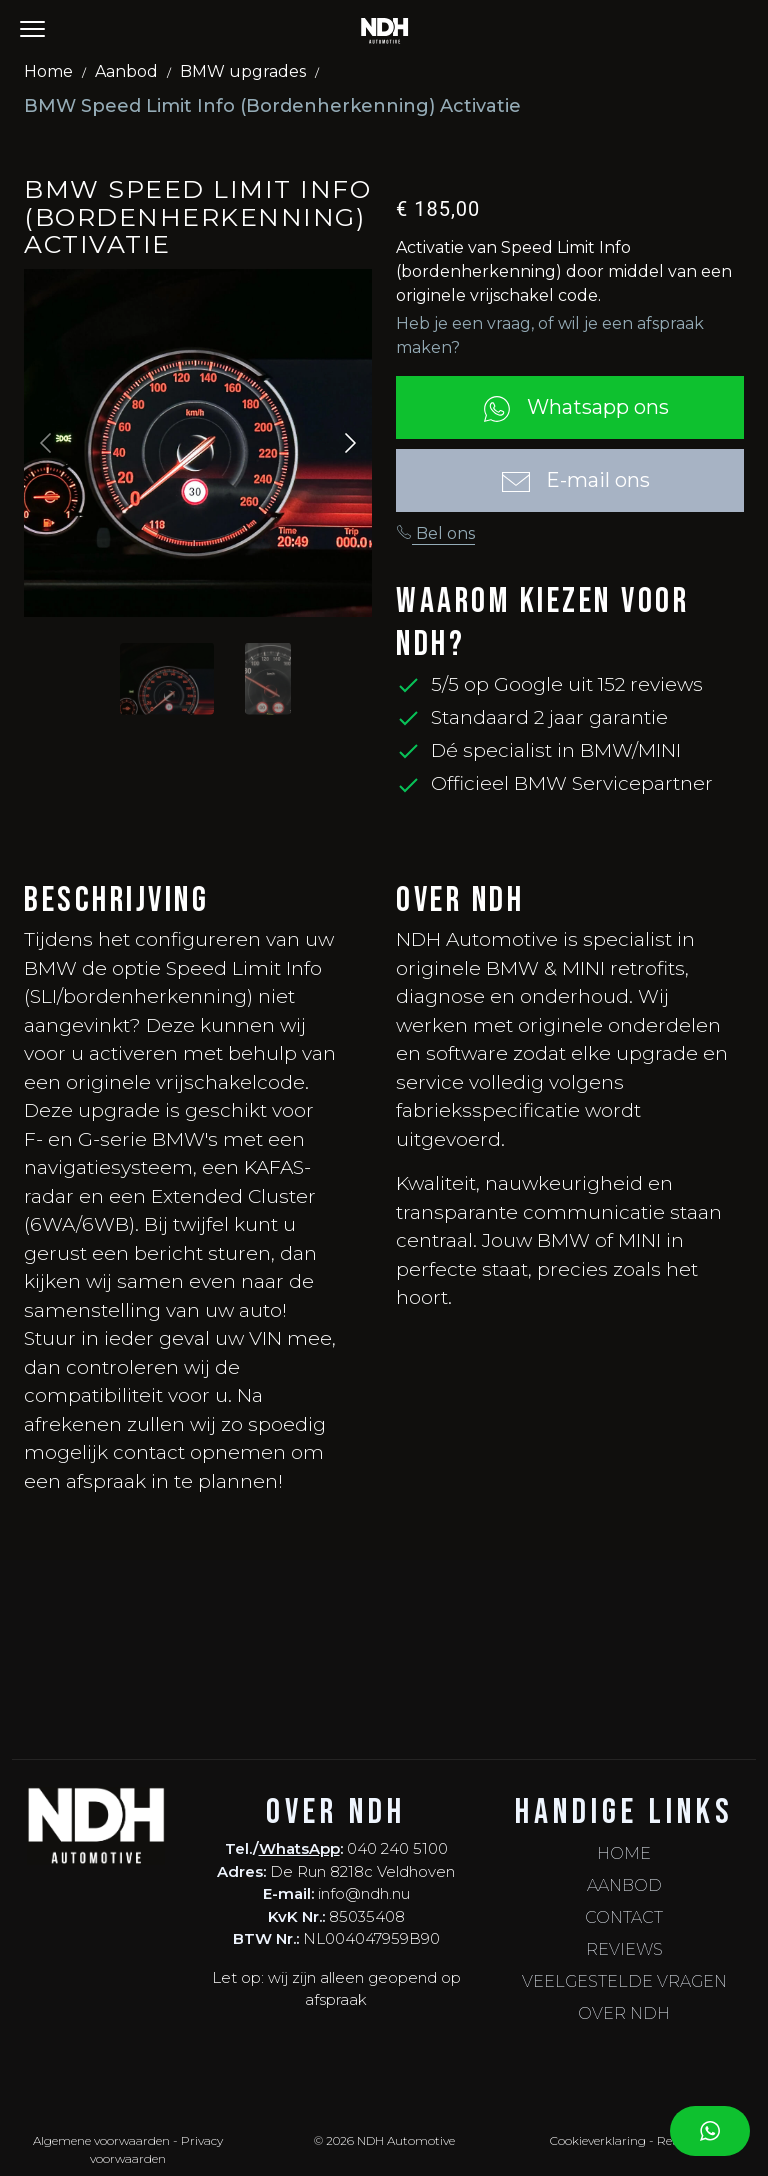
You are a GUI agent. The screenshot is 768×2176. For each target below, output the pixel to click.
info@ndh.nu (364, 1893)
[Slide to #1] (167, 679)
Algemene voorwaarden (101, 2140)
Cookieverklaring (598, 2140)
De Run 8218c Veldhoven (362, 1871)
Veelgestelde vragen (624, 1981)
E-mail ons (570, 482)
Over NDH (624, 2013)
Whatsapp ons (570, 409)
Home (48, 71)
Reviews (624, 1949)
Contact (624, 1917)
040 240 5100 (397, 1848)
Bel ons (435, 533)
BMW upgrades (243, 71)
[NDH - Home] (384, 30)
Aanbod (126, 71)
